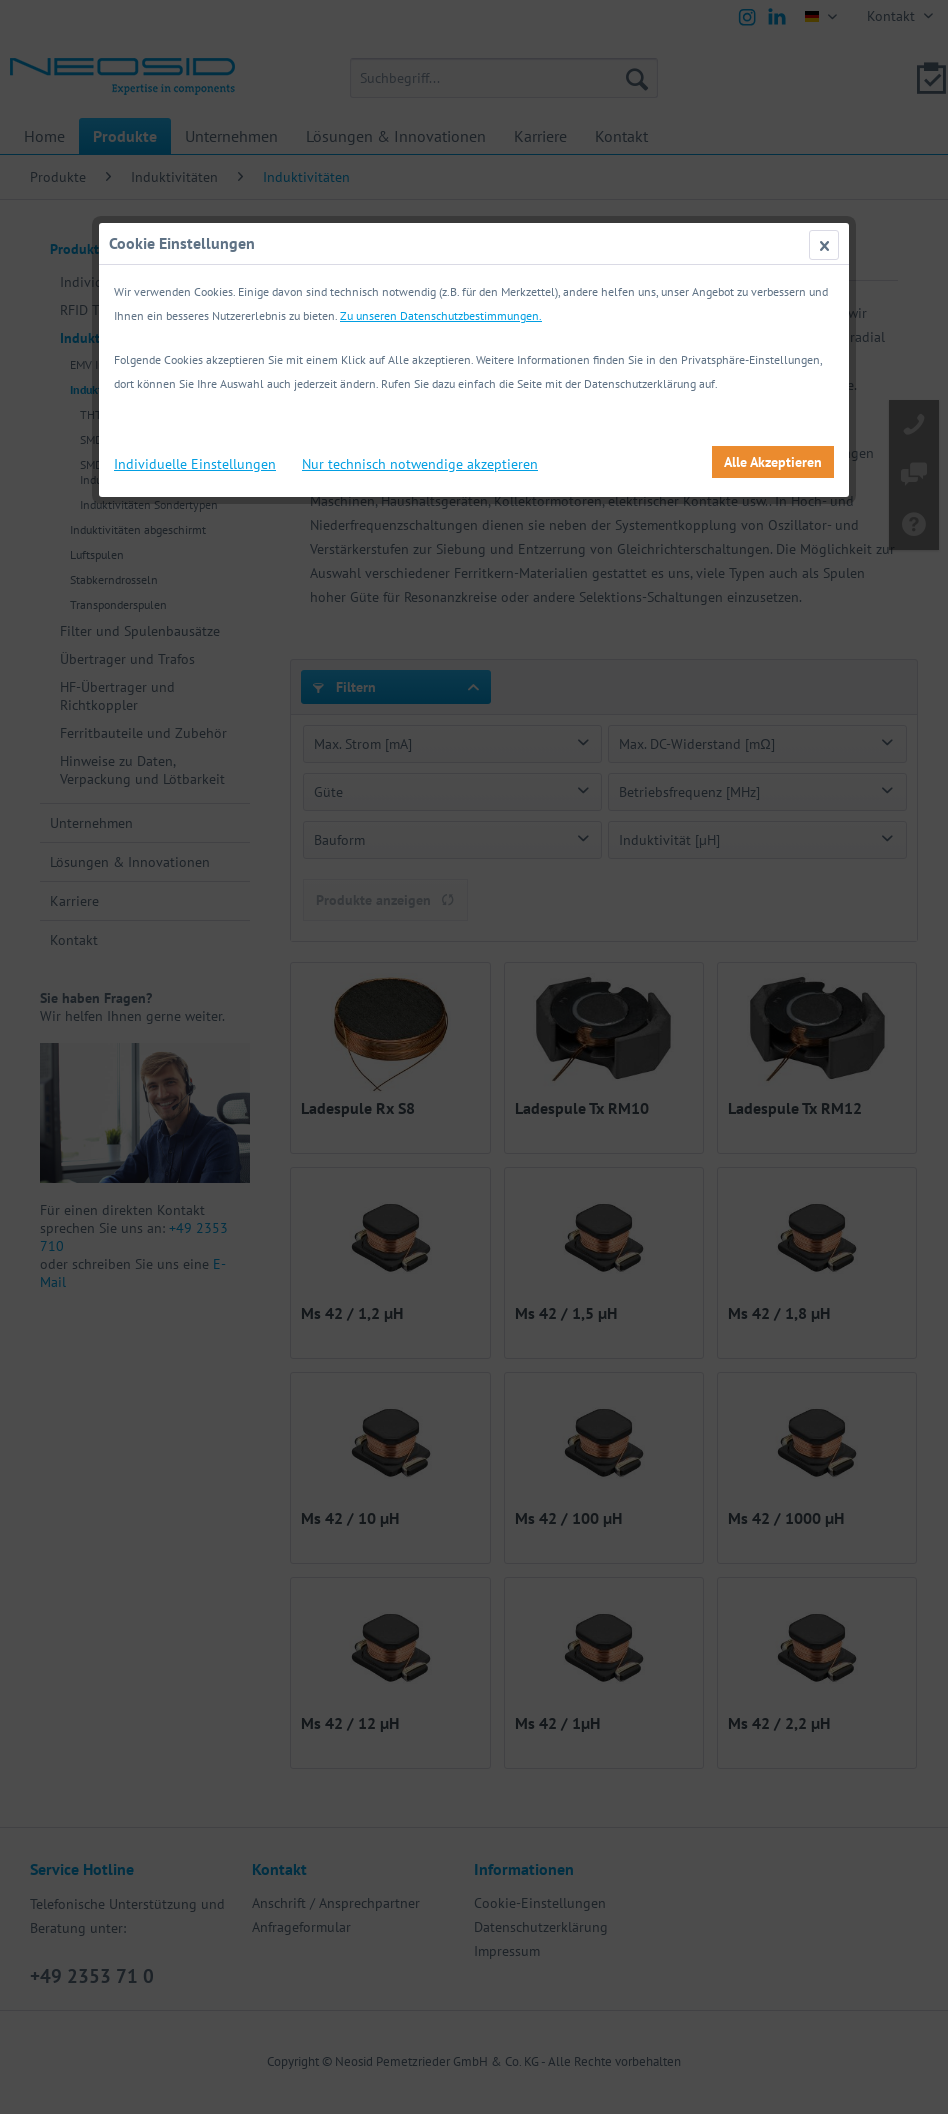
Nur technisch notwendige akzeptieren (420, 464)
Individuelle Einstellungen (195, 464)
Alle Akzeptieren (773, 462)
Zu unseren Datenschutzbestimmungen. (441, 315)
